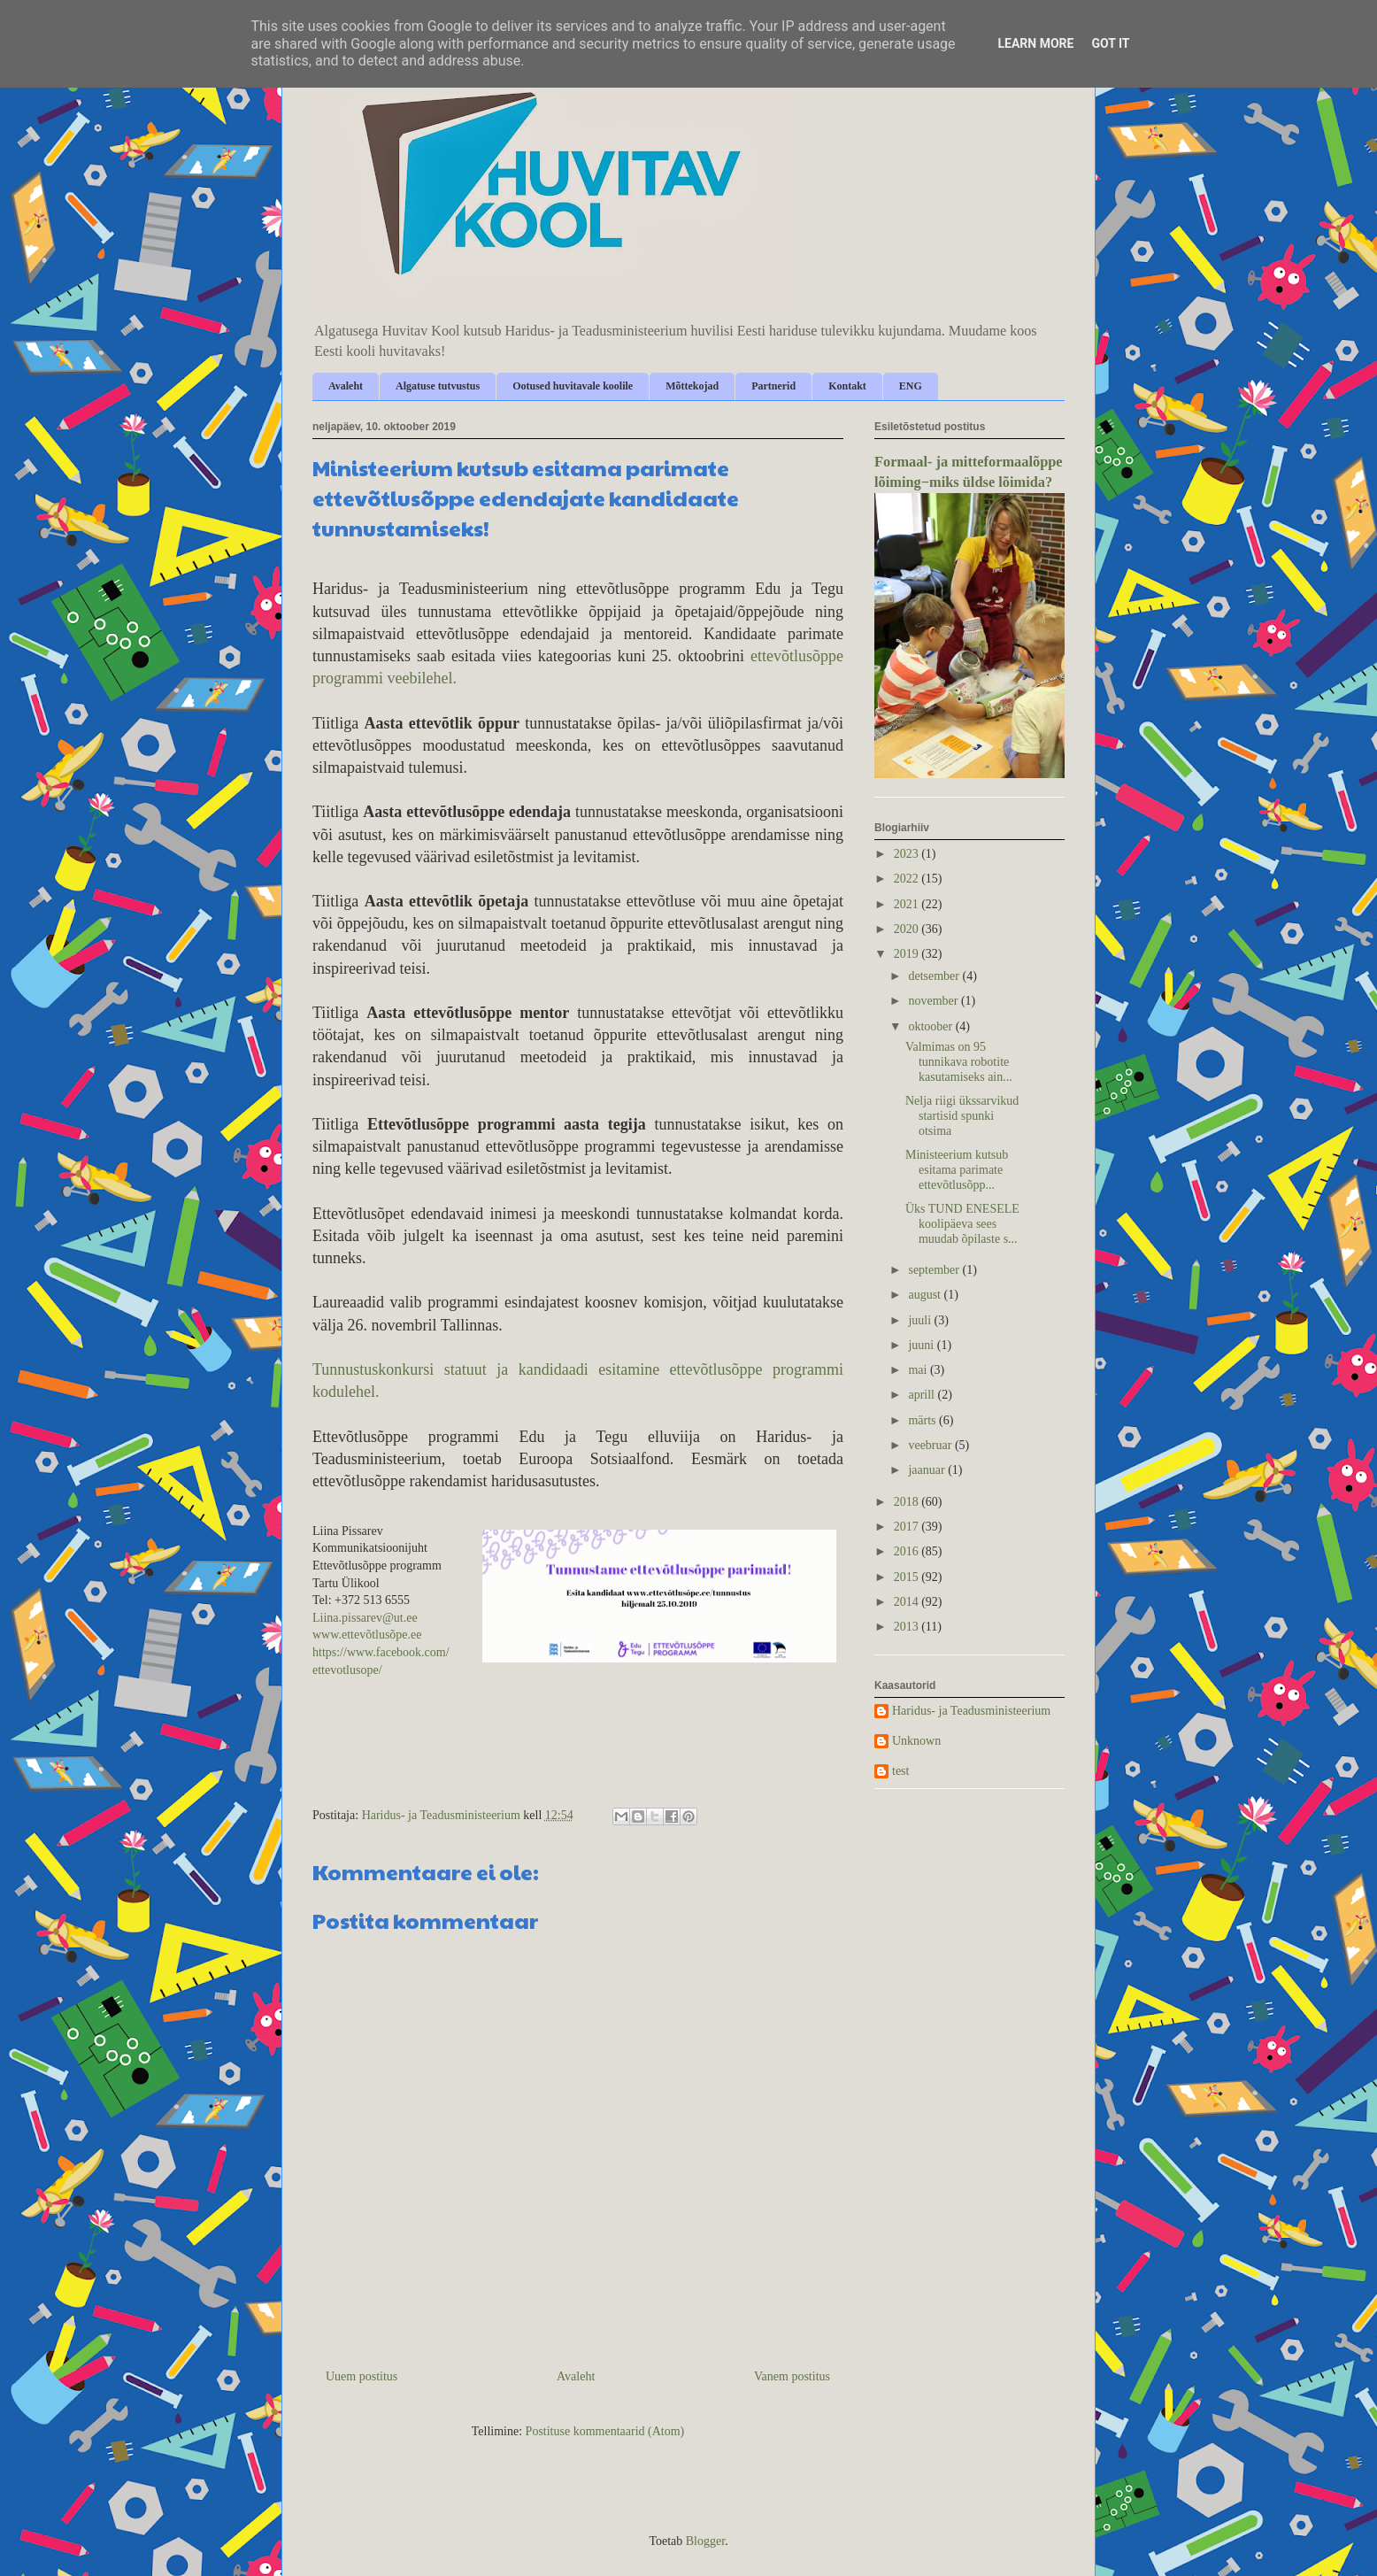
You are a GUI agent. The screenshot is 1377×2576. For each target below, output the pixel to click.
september (935, 1269)
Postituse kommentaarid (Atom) (605, 2431)
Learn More (1035, 43)
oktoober (931, 1026)
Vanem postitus (792, 2376)
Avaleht (345, 386)
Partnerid (773, 386)
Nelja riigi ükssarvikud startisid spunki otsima (962, 1116)
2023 (908, 853)
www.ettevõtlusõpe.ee (367, 1634)
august (925, 1294)
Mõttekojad (692, 386)
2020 (908, 929)
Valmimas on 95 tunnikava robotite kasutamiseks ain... (958, 1062)
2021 (908, 904)
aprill (922, 1394)
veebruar (931, 1445)
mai (919, 1370)
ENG (910, 386)
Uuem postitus (361, 2376)
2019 (908, 953)
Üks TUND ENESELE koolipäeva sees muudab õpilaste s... (962, 1224)
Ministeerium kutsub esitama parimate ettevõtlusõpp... (956, 1170)
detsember (935, 976)
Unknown (916, 1740)
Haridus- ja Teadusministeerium (971, 1710)
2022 (908, 878)
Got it (1110, 43)
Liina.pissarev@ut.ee (365, 1617)
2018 (908, 1501)
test (900, 1771)
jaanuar (928, 1470)
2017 (908, 1526)
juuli (921, 1320)
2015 (908, 1577)
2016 (908, 1551)
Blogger (705, 2541)
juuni (922, 1345)
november (934, 1000)
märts (923, 1420)
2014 (908, 1601)
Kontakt (847, 386)
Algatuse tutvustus (438, 386)
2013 (908, 1626)
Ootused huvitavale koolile (572, 386)
